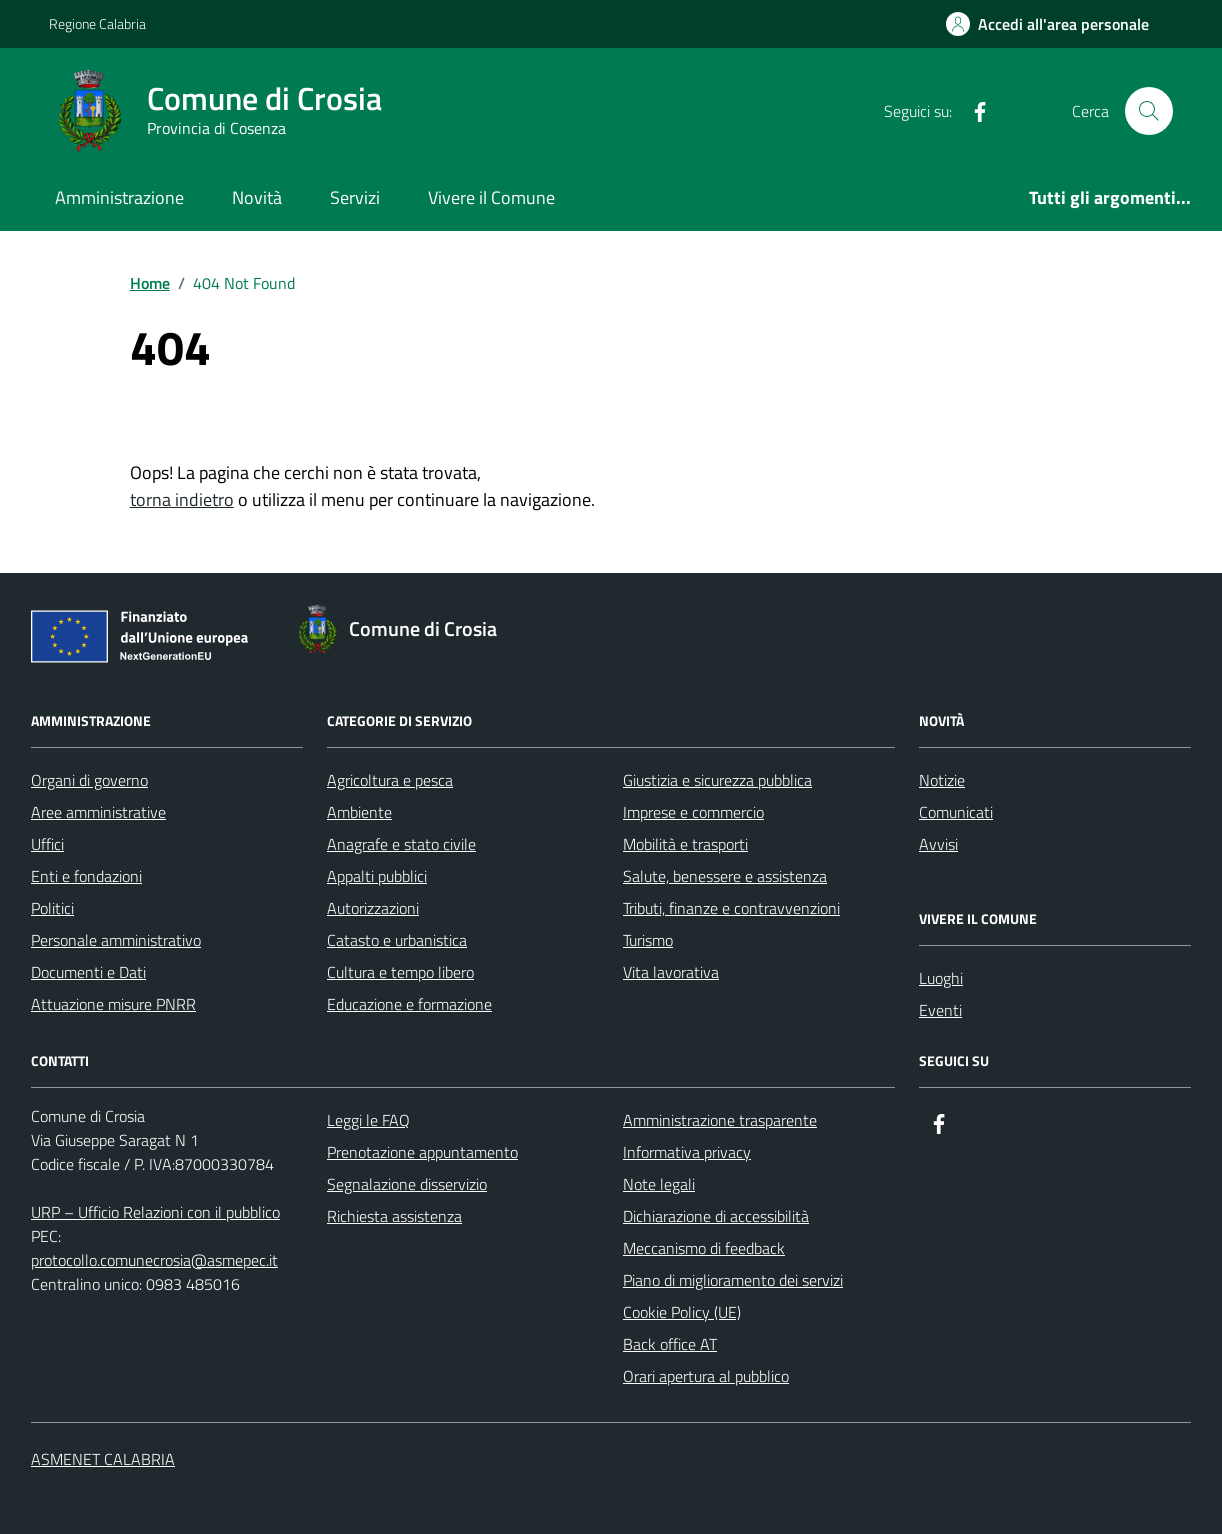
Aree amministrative (98, 812)
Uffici (47, 844)
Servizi (355, 197)
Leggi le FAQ (368, 1120)
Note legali (659, 1184)
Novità (257, 197)
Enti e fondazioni (86, 876)
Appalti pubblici (377, 876)
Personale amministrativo (116, 940)
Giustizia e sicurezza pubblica (717, 780)
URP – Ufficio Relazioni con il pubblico (155, 1212)
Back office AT (670, 1344)
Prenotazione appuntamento (422, 1152)
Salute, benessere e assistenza (725, 876)
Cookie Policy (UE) (682, 1312)
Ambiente (359, 812)
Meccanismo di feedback (704, 1248)
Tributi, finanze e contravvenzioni (731, 908)
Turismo (648, 940)
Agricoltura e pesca (390, 780)
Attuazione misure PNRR (113, 1004)
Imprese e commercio (693, 812)
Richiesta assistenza (394, 1216)
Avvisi (938, 844)
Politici (52, 908)
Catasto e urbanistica (397, 940)
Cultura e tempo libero (400, 972)
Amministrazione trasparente (720, 1120)
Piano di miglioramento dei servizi (733, 1280)
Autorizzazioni (373, 908)
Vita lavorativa (671, 972)
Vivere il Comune (491, 197)
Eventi (940, 1010)
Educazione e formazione (409, 1004)
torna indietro (182, 499)
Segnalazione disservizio (407, 1184)
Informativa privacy (687, 1152)
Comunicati (956, 812)
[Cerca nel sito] (1149, 111)
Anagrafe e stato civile (401, 844)
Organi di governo (89, 780)
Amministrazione (119, 197)
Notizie (942, 780)
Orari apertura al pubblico (706, 1376)
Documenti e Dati (88, 972)
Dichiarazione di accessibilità (716, 1216)
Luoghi (941, 978)
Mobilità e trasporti (685, 844)
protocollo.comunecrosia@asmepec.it (154, 1260)
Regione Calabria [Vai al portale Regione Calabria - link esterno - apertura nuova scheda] (97, 23)
